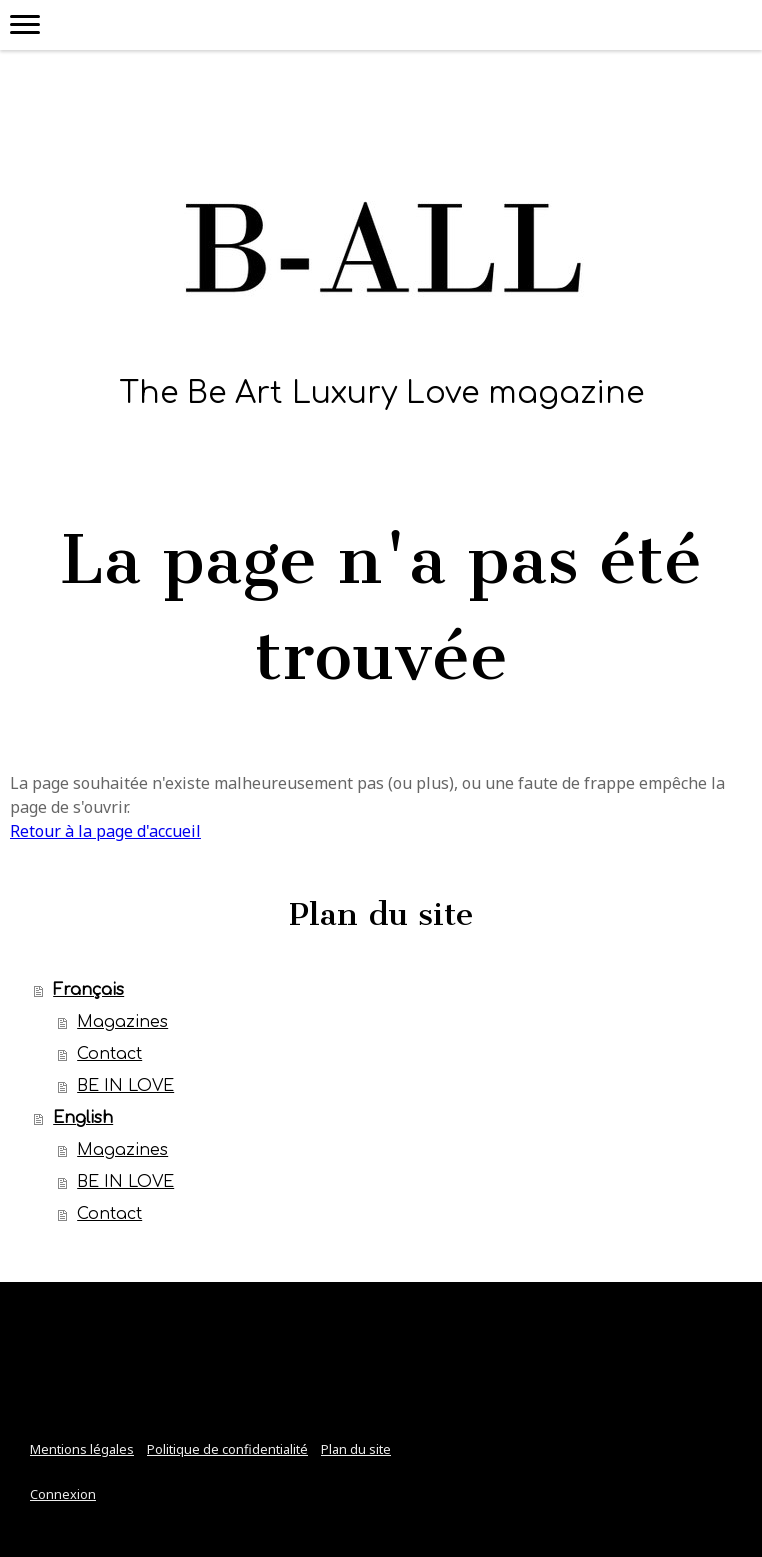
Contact (109, 1054)
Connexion (63, 1494)
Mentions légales (82, 1449)
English (83, 1118)
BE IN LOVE (125, 1086)
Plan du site (356, 1449)
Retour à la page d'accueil (105, 831)
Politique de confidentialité (227, 1449)
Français (88, 990)
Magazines (122, 1022)
